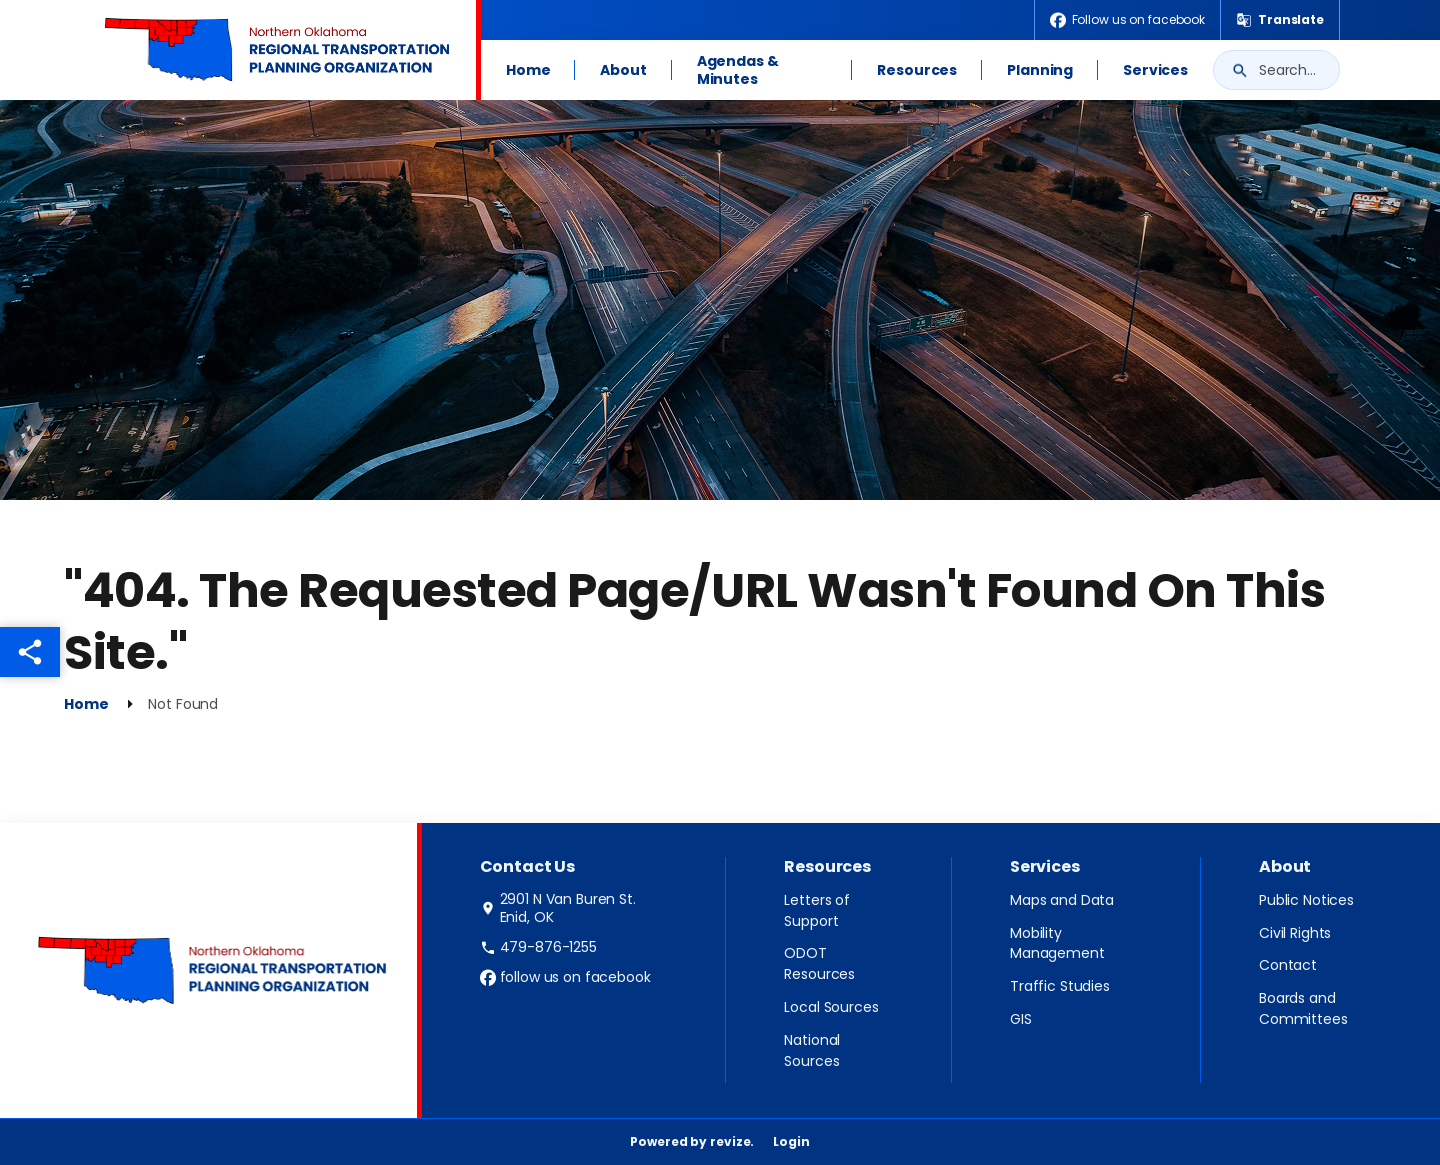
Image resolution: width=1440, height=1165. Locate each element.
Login (791, 1141)
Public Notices (1306, 900)
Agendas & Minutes (738, 70)
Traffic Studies (1060, 986)
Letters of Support (817, 910)
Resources (917, 70)
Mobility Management (1057, 943)
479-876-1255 (538, 947)
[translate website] (1280, 20)
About (623, 70)
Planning (1040, 70)
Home (528, 70)
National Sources (812, 1050)
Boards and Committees (1303, 1008)
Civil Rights (1295, 933)
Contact (1288, 965)
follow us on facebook (565, 977)
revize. (732, 1141)
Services (1155, 70)
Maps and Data (1062, 900)
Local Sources (831, 1007)
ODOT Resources (819, 963)
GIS (1021, 1019)
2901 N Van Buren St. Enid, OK (558, 908)
